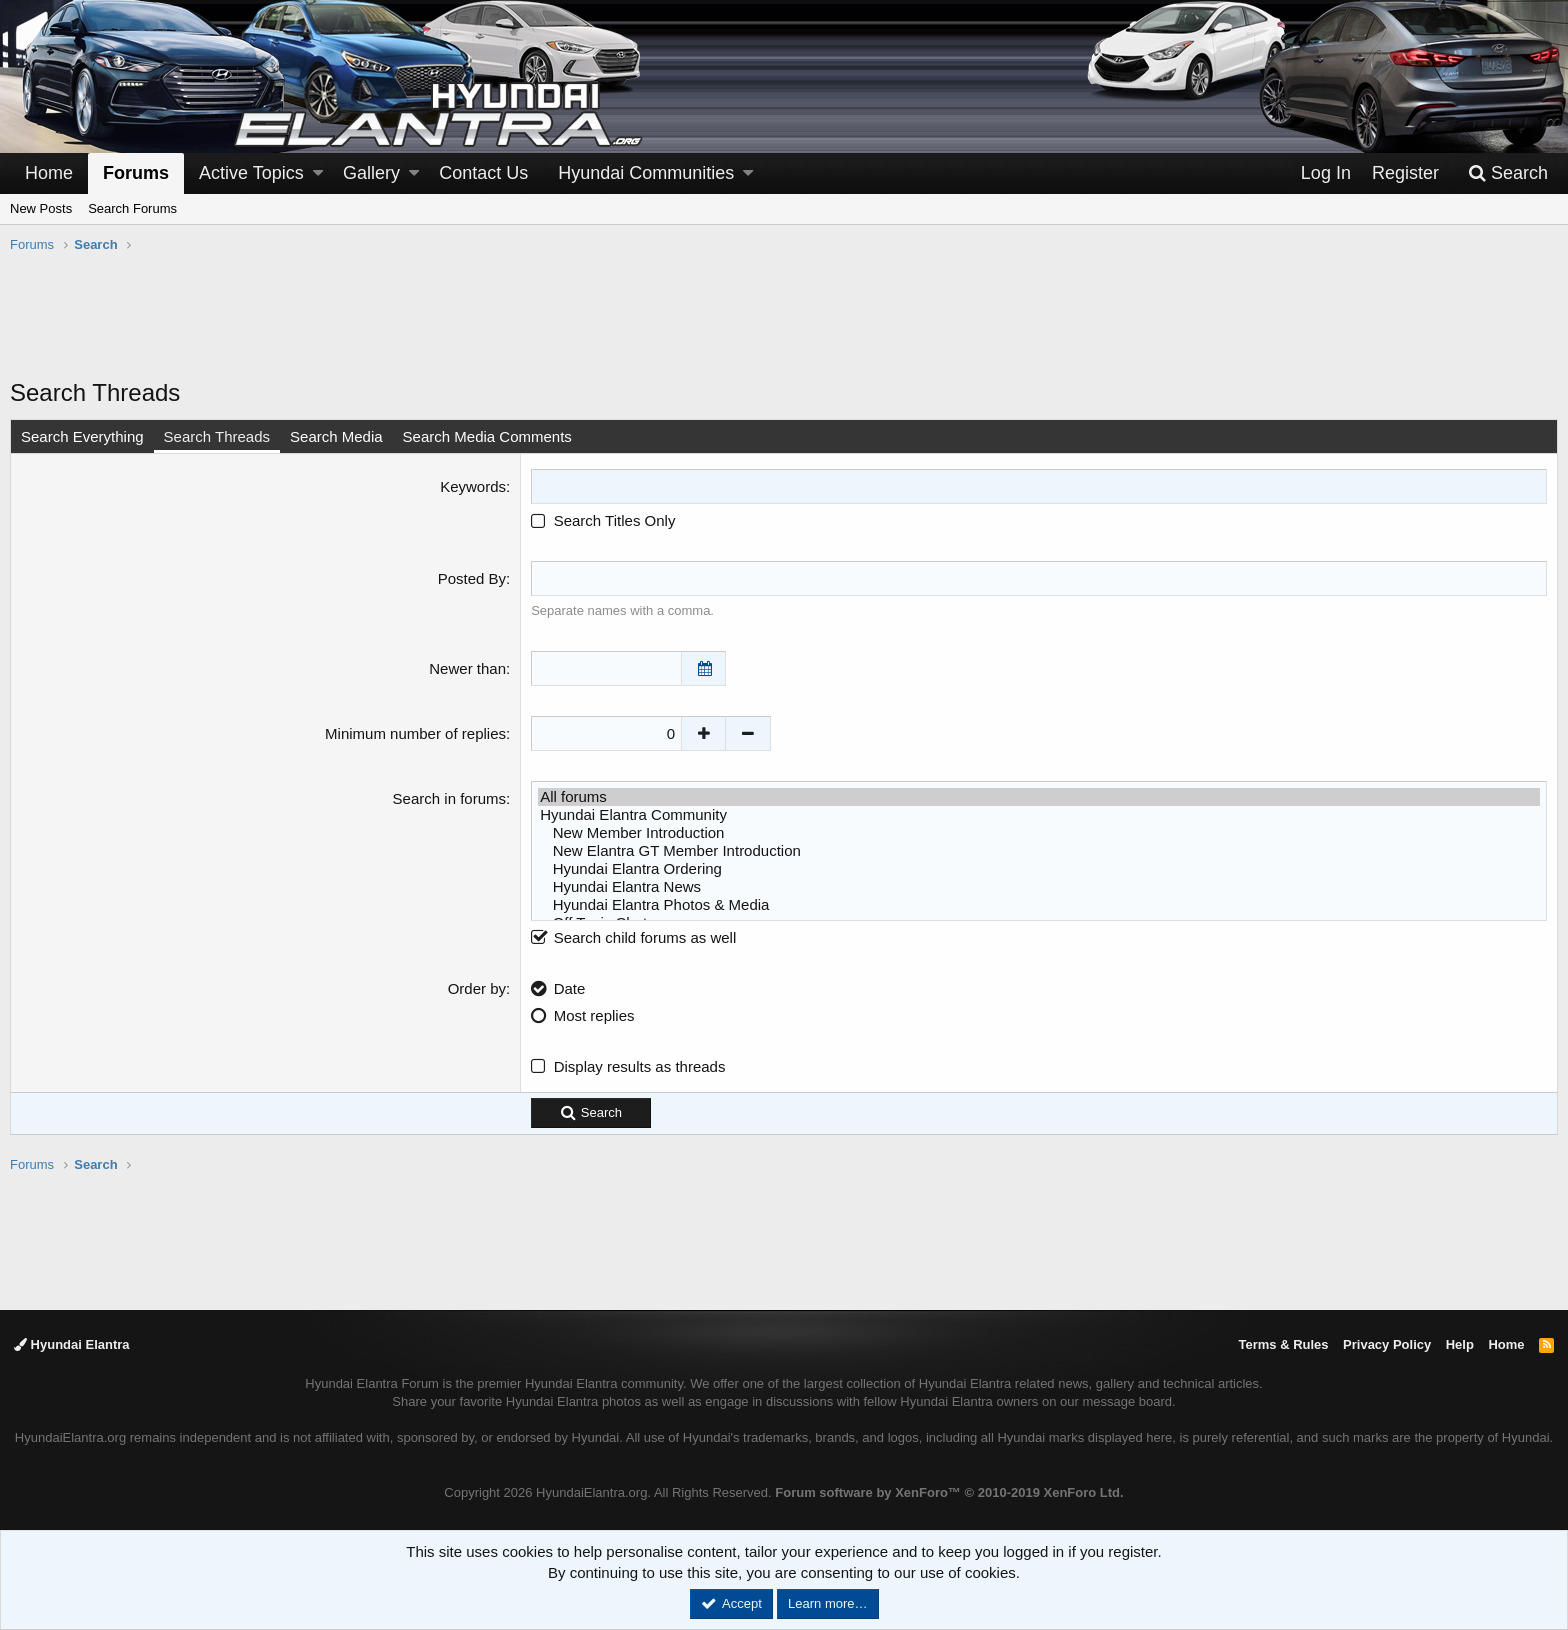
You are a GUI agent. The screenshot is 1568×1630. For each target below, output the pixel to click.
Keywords (473, 486)
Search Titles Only (603, 520)
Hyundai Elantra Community (1039, 815)
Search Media (336, 436)
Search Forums (132, 208)
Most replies (594, 1015)
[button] (318, 173)
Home (49, 173)
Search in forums (449, 798)
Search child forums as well (633, 937)
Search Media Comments (487, 436)
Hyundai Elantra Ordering (1039, 869)
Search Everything (82, 436)
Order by (477, 988)
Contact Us (483, 173)
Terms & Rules (1283, 1344)
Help (1460, 1344)
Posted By (472, 578)
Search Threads (217, 436)
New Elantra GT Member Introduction (1039, 851)
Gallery (371, 173)
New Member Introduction (1039, 833)
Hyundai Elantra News (1039, 887)
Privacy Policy (1387, 1344)
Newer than (467, 668)
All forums (1039, 797)
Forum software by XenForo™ (949, 1492)
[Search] (1508, 173)
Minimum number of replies (415, 733)
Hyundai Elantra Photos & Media (1039, 905)
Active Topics (251, 173)
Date (570, 988)
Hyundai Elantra (72, 1344)
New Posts (41, 208)
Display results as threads (640, 1066)
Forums (136, 173)
